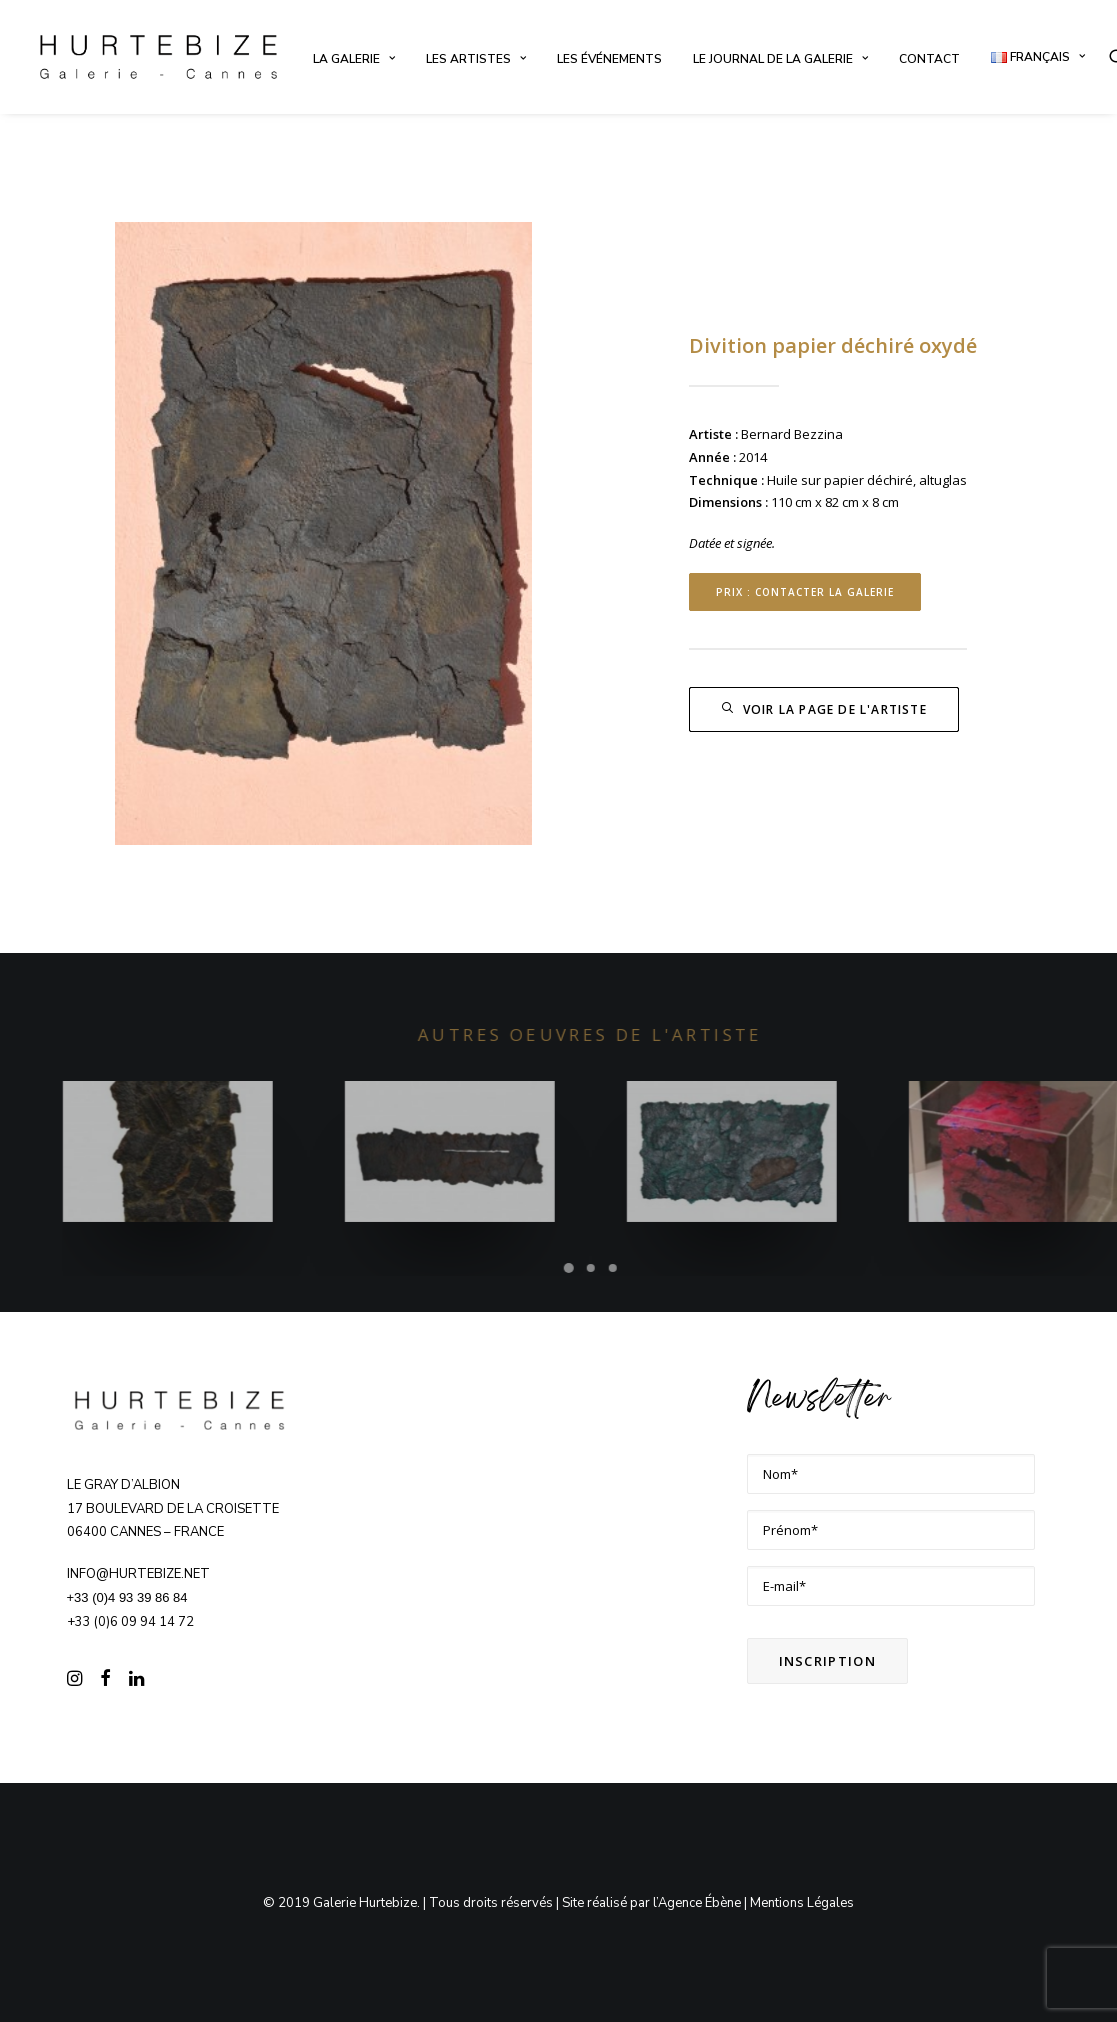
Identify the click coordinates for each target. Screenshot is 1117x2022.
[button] (74, 1681)
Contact (929, 59)
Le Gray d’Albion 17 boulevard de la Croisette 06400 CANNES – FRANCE (173, 1509)
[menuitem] (354, 59)
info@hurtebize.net (138, 1574)
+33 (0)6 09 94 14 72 (130, 1622)
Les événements (609, 59)
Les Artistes (476, 59)
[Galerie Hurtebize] (158, 57)
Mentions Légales (802, 1902)
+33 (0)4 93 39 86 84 (127, 1597)
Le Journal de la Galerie (780, 59)
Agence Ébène (699, 1902)
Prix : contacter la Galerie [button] (805, 592)
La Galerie (354, 59)
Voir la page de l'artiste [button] (824, 709)
